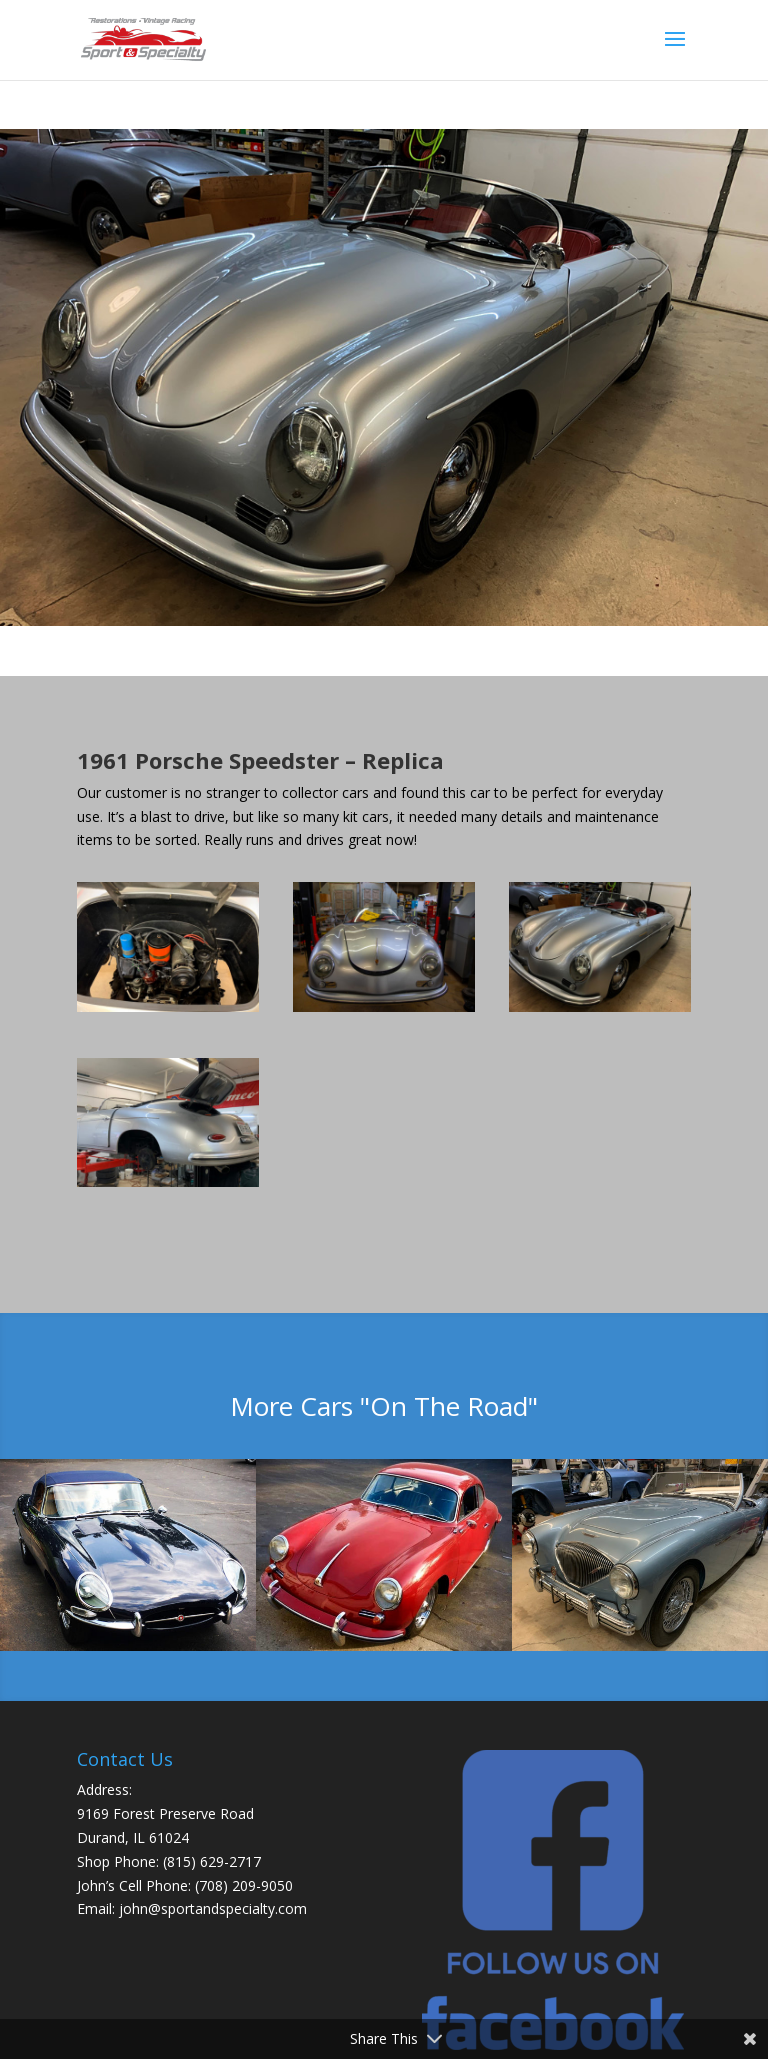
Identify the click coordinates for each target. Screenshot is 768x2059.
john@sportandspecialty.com (213, 1908)
